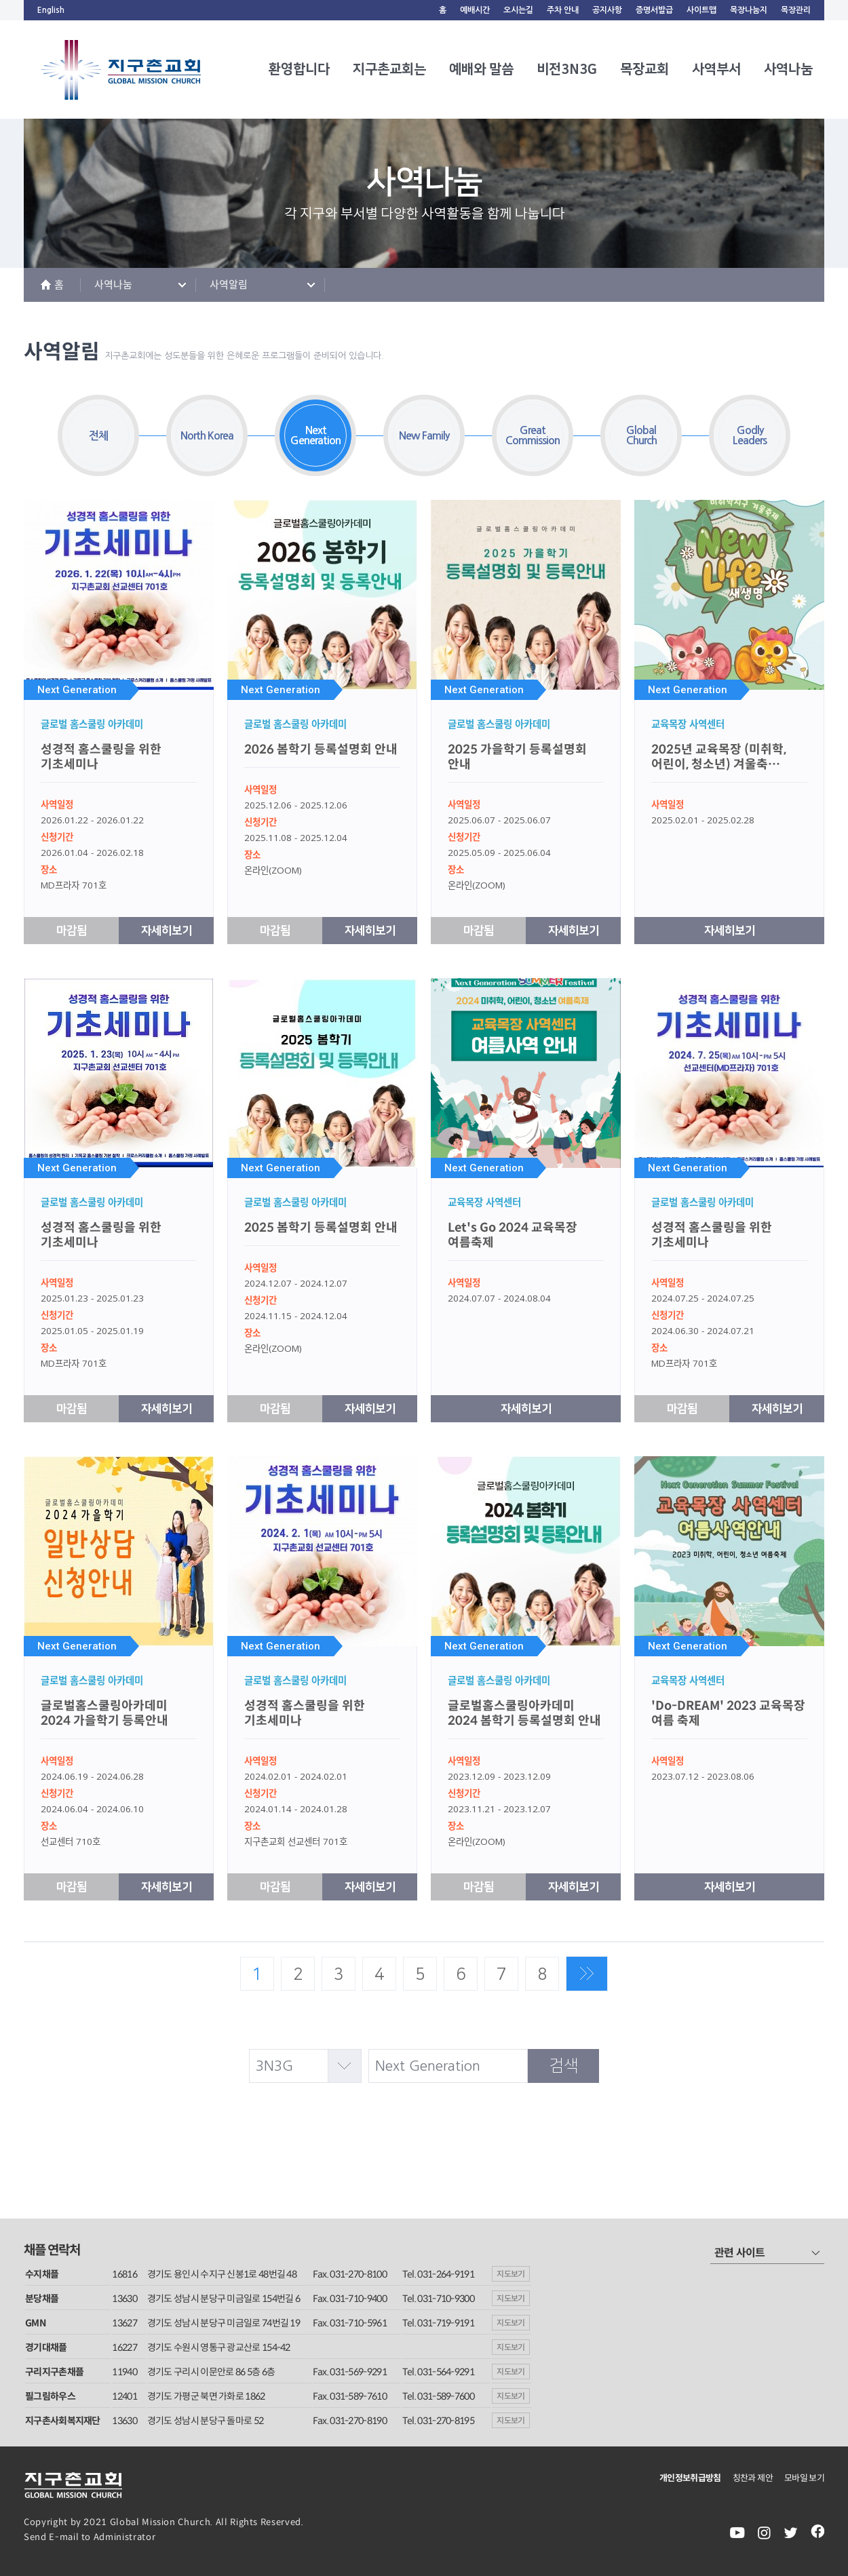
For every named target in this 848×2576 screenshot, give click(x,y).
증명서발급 (654, 10)
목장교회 (644, 69)
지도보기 (511, 2274)
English (50, 10)
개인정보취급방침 (690, 2478)
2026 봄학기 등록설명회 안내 (321, 749)
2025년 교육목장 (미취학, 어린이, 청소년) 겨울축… (718, 757)
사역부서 (716, 69)
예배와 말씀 (481, 69)
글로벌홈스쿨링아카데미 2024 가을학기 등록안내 (104, 1713)
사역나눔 (788, 69)
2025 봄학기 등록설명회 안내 (321, 1227)
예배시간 (475, 10)
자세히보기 (166, 930)
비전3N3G (567, 69)
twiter (791, 2533)
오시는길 (518, 10)
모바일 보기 (804, 2478)
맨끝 (587, 1973)
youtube (737, 2532)
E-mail (64, 2537)
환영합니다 (299, 69)
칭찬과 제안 (753, 2478)
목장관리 (796, 10)
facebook (817, 2532)
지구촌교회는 (389, 69)
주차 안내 (563, 10)
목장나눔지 (748, 10)
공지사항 (607, 10)
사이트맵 (701, 10)
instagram (764, 2532)
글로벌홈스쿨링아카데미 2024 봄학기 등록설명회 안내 (524, 1713)
